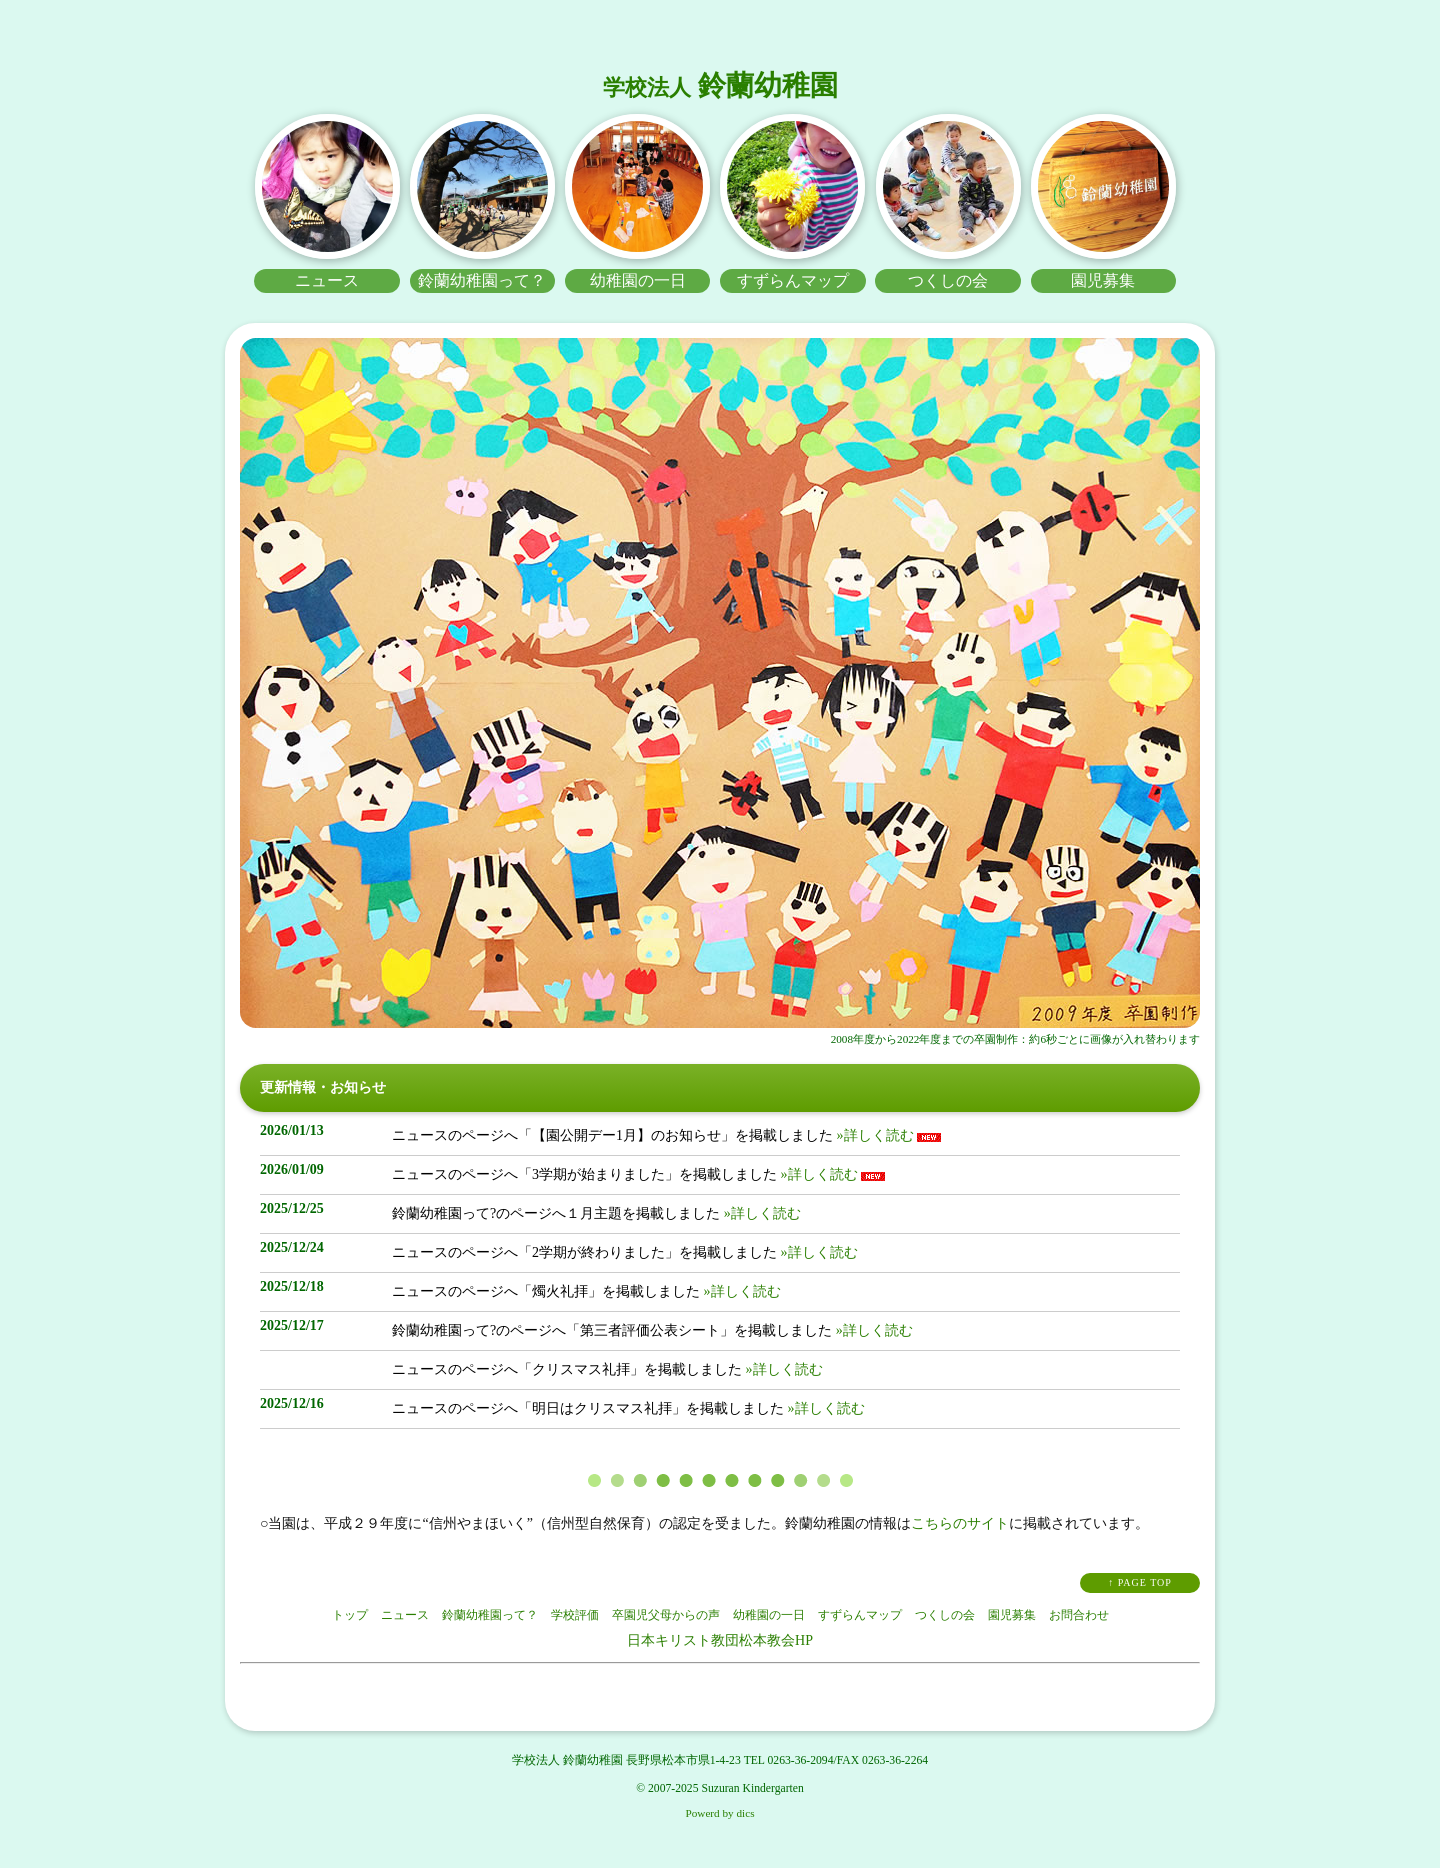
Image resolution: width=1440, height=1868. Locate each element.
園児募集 (1012, 1615)
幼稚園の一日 (769, 1615)
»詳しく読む (873, 1135)
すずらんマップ (860, 1615)
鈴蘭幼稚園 (720, 85)
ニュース (405, 1615)
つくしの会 (945, 1615)
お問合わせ (1079, 1615)
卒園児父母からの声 (666, 1615)
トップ (350, 1615)
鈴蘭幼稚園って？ (490, 1615)
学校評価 (575, 1615)
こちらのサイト (960, 1523)
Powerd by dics (720, 1813)
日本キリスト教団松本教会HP (720, 1640)
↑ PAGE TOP (1140, 1582)
